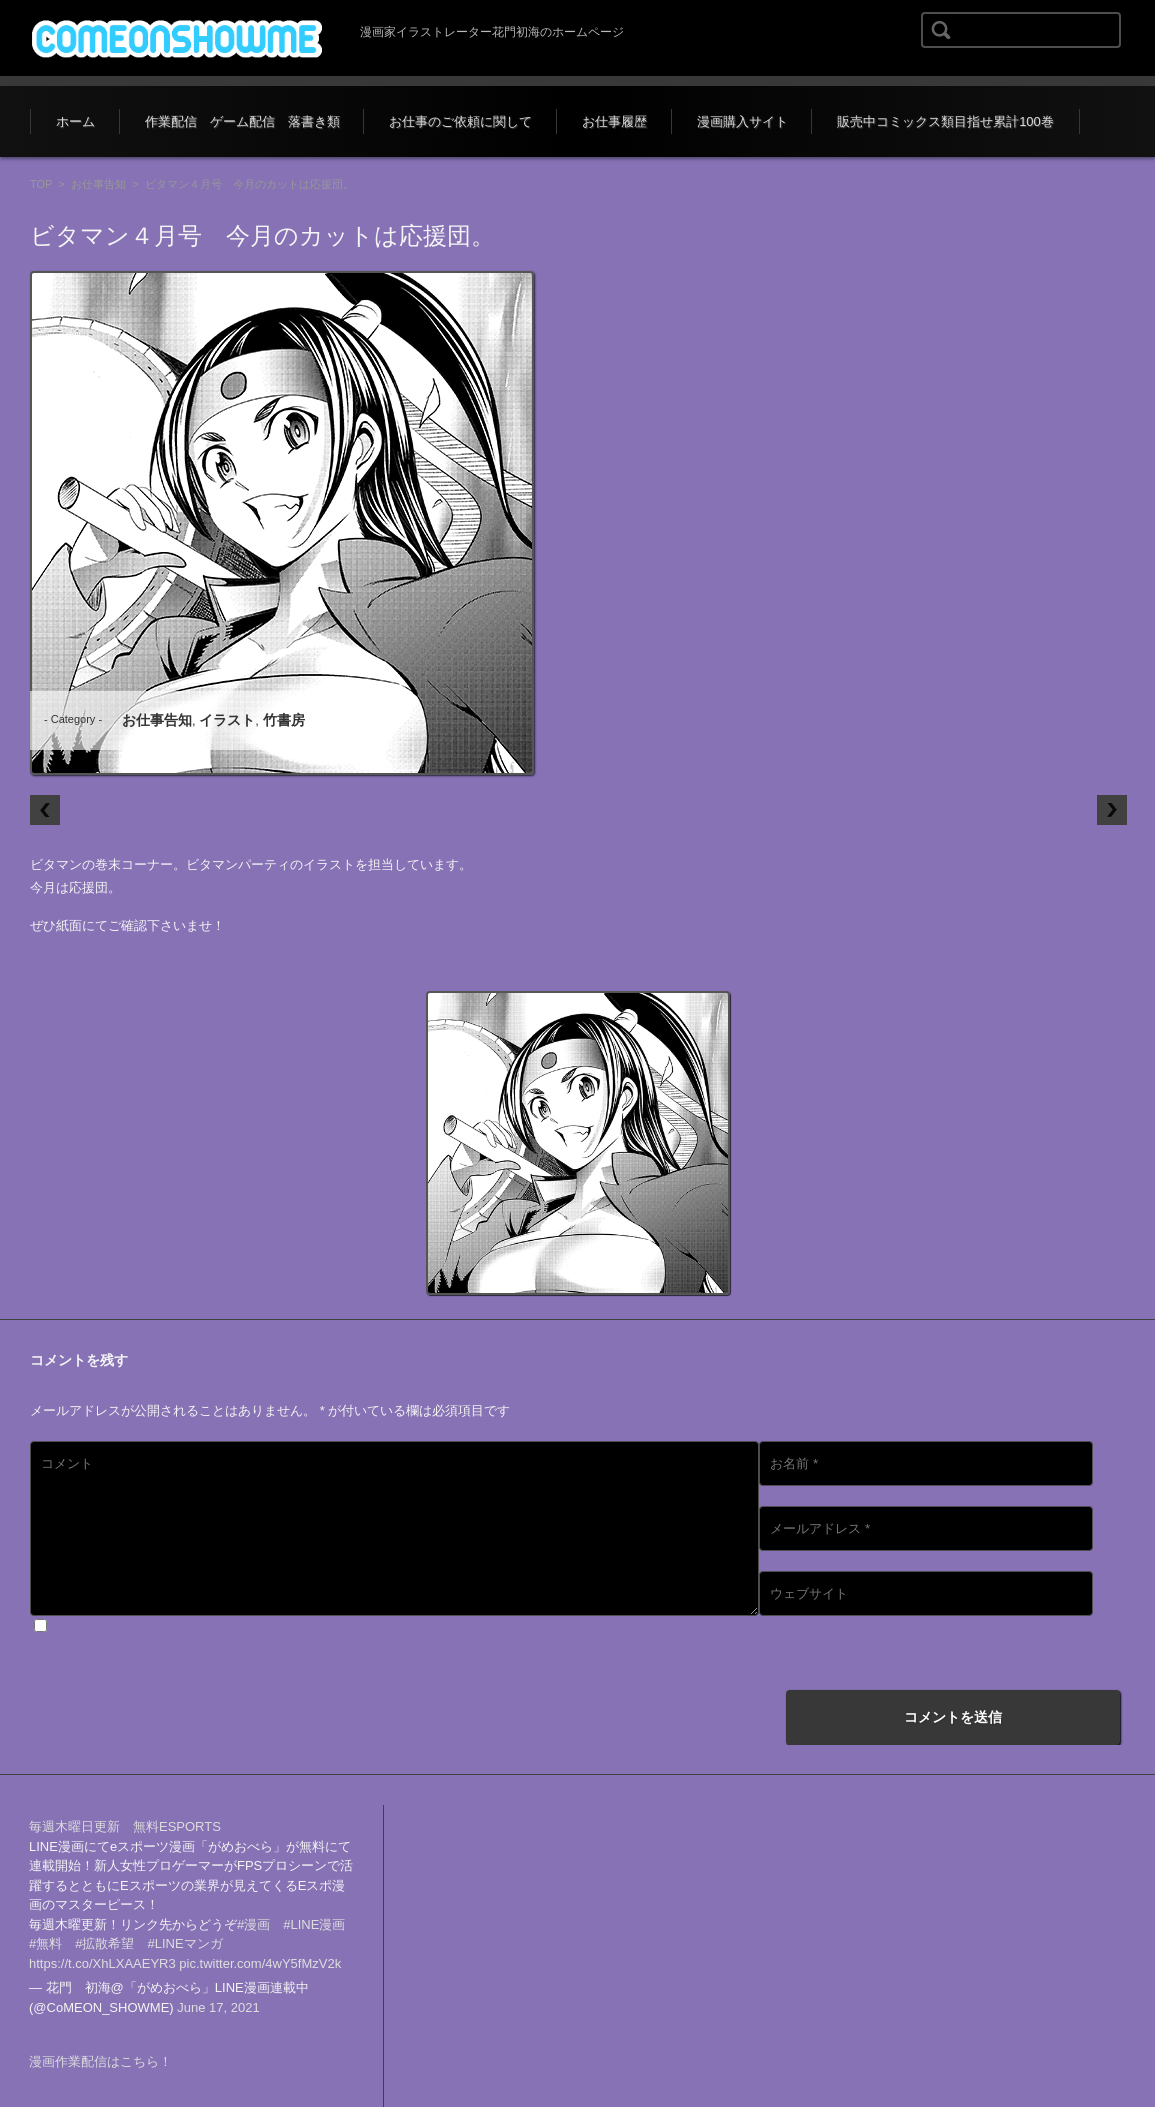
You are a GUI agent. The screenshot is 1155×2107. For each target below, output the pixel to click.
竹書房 (284, 720)
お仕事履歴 (614, 121)
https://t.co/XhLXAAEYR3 (102, 1963)
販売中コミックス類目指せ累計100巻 (945, 121)
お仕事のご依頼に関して (460, 121)
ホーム (75, 121)
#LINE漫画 (314, 1924)
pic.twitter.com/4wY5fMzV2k (260, 1963)
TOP (41, 184)
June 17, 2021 (218, 2007)
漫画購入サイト (742, 121)
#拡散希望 (104, 1943)
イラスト (227, 720)
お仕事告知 (98, 184)
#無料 (45, 1943)
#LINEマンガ (184, 1943)
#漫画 (253, 1924)
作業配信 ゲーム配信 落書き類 (242, 121)
